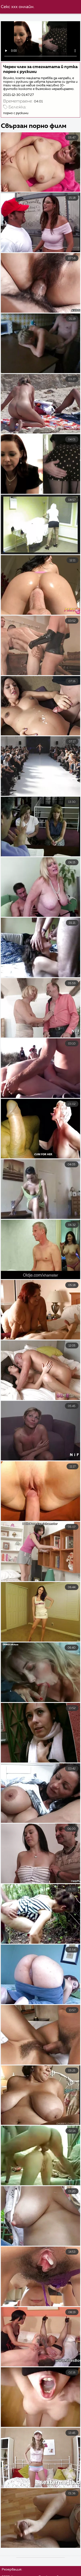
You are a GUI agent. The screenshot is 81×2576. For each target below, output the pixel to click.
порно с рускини (15, 113)
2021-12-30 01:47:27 (18, 95)
